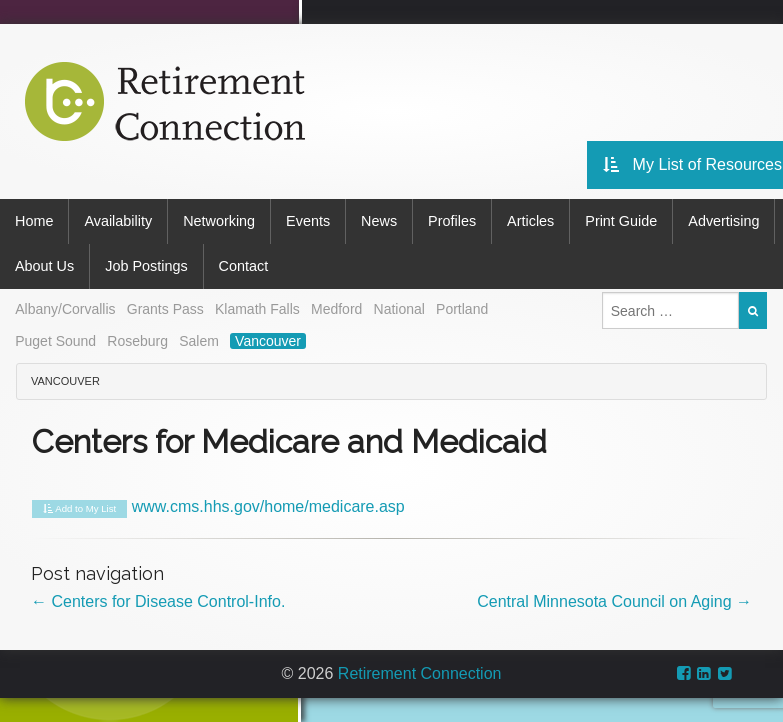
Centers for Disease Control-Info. (158, 601)
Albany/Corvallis (65, 309)
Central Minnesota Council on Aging (614, 601)
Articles (530, 221)
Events (308, 221)
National (399, 309)
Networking (219, 221)
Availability (118, 221)
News (379, 221)
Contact (244, 266)
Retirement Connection (420, 673)
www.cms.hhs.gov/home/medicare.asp (268, 506)
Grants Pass (165, 309)
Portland (462, 309)
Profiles (452, 221)
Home (34, 221)
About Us (44, 266)
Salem (199, 341)
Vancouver (268, 341)
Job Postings (146, 266)
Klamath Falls (257, 309)
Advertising (723, 221)
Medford (336, 309)
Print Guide (621, 221)
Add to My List (79, 509)
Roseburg (137, 341)
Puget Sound (55, 341)
